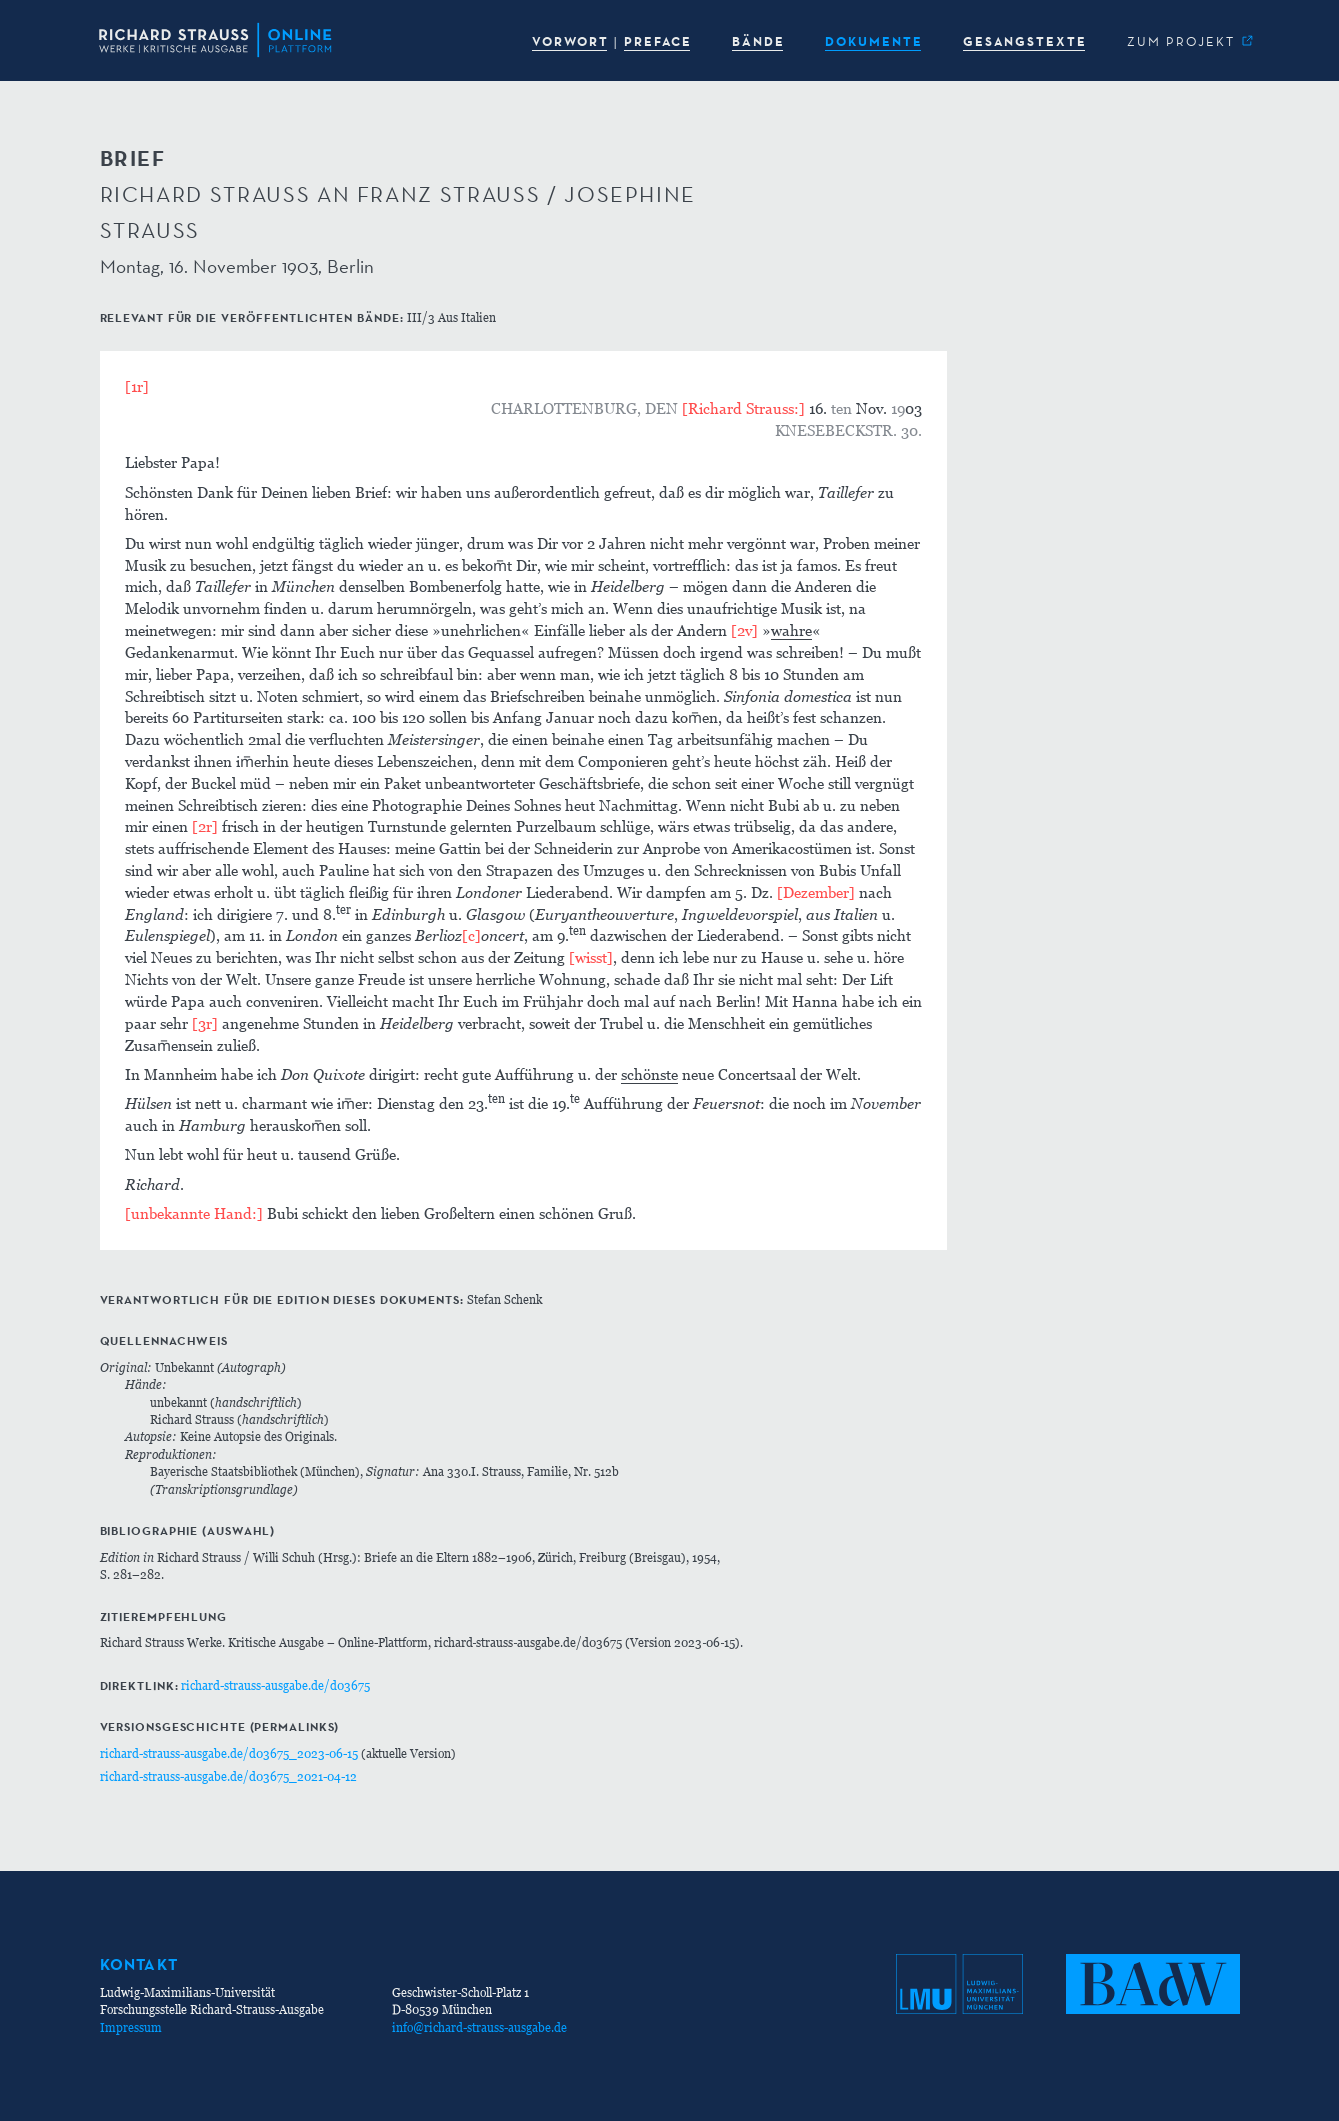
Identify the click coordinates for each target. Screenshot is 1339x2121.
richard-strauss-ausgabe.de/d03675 (275, 1685)
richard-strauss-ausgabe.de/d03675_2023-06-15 (229, 1753)
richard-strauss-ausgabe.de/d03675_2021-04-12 (228, 1776)
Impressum (131, 2027)
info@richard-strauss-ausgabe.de (479, 2027)
